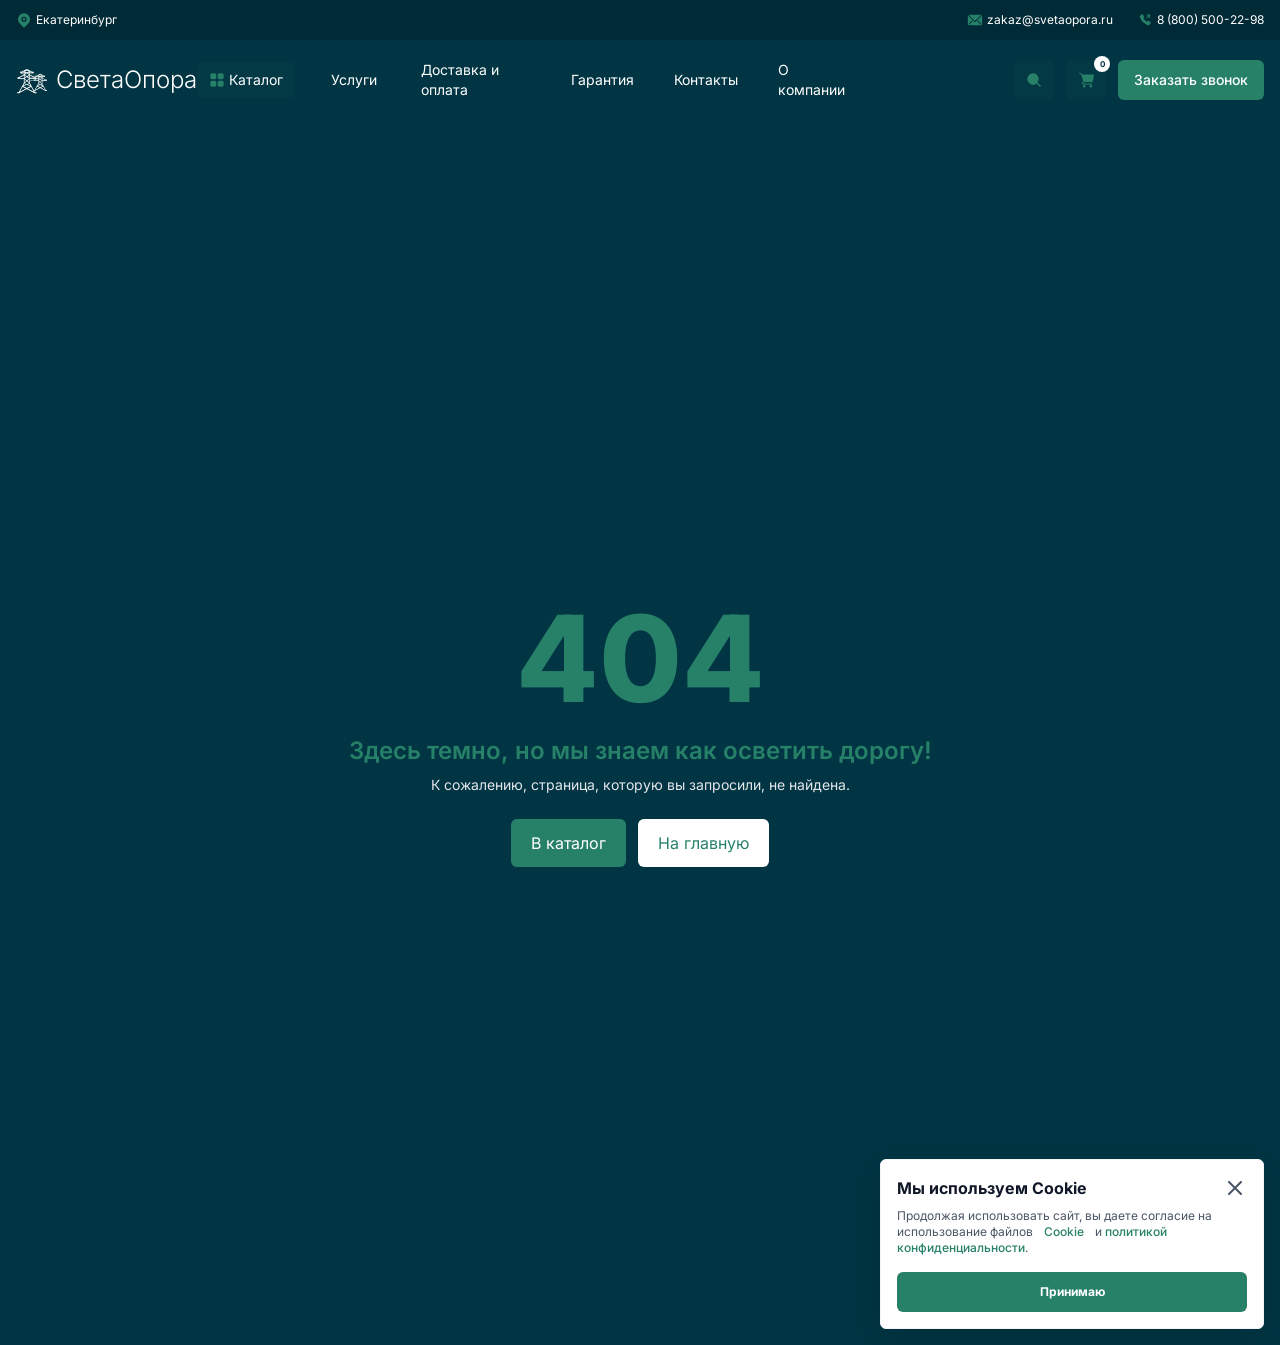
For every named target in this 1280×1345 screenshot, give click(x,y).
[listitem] (246, 80)
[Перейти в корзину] (1086, 80)
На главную (703, 843)
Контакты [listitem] (706, 79)
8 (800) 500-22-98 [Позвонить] (1200, 20)
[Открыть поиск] (1034, 80)
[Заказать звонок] (1191, 80)
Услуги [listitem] (354, 79)
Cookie (1064, 1231)
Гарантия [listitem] (602, 79)
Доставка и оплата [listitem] (460, 79)
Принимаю (1072, 1291)
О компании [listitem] (811, 79)
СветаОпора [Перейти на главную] (106, 80)
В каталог (568, 843)
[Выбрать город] (66, 20)
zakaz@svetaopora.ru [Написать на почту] (1040, 20)
